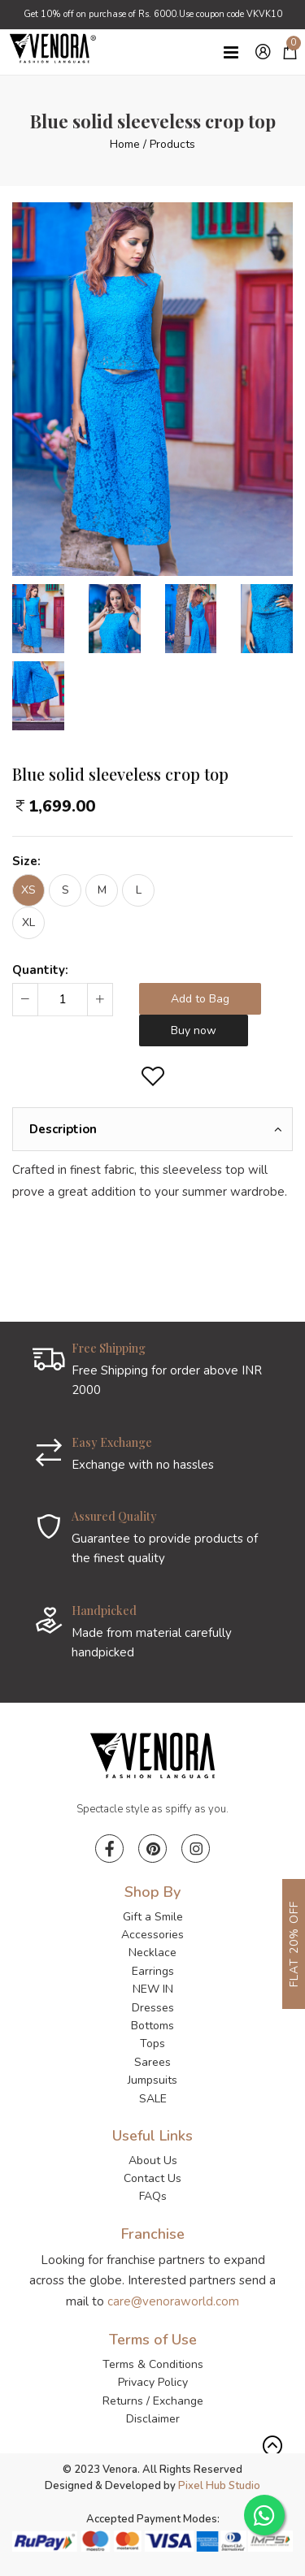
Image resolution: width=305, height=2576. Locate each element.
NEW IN (153, 1989)
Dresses (153, 2007)
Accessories (152, 1934)
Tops (152, 2043)
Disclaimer (153, 2419)
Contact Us (152, 2178)
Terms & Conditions (152, 2364)
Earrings (153, 1971)
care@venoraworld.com (173, 2301)
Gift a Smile (153, 1916)
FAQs (153, 2196)
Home (125, 144)
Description (63, 1129)
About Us (153, 2160)
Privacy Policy (153, 2382)
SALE (153, 2098)
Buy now (193, 1030)
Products (172, 144)
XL (28, 922)
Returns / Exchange (152, 2401)
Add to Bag (200, 999)
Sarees (152, 2062)
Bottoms (152, 2025)
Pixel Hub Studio (219, 2486)
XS (28, 890)
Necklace (152, 1952)
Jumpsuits (152, 2080)
